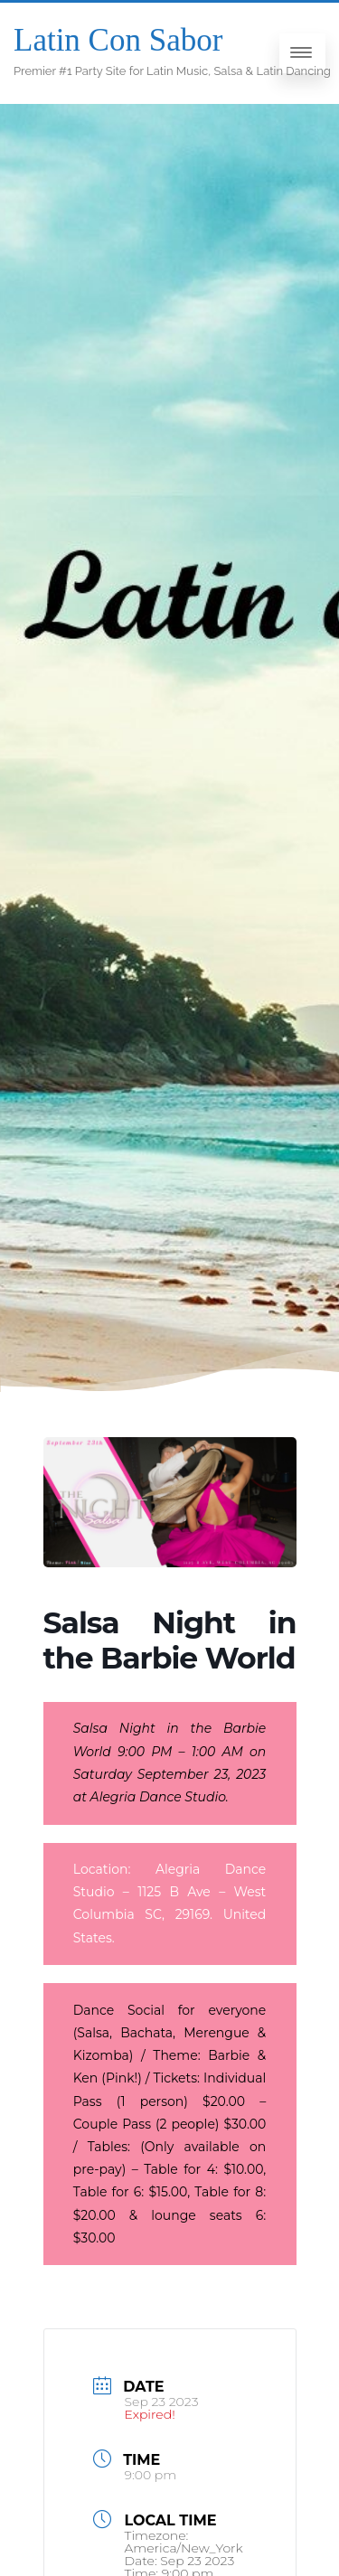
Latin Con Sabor (118, 40)
